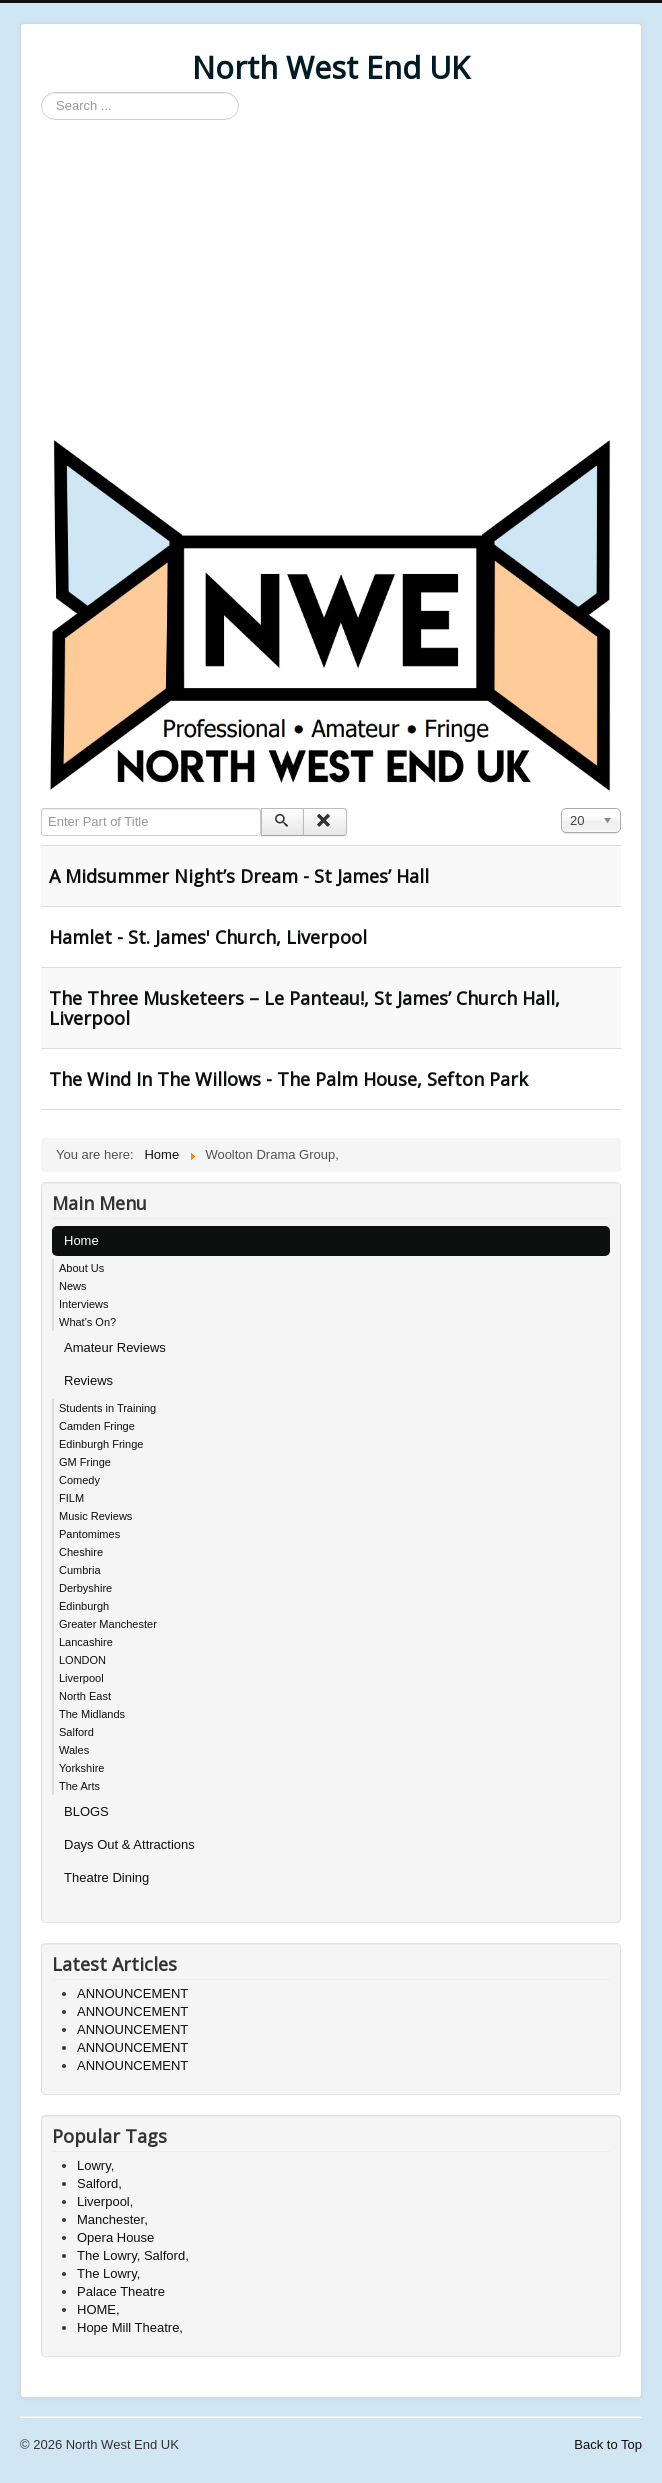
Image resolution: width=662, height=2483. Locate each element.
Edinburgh (84, 1606)
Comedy (79, 1480)
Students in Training (107, 1408)
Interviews (84, 1304)
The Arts (79, 1786)
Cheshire (81, 1552)
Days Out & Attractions (129, 1844)
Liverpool (81, 1678)
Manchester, (112, 2219)
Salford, (99, 2183)
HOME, (98, 2309)
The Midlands (92, 1714)
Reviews (88, 1380)
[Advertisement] (331, 280)
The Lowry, (108, 2273)
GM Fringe (85, 1462)
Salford (76, 1732)
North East (85, 1696)
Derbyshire (85, 1588)
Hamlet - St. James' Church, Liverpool (208, 937)
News (73, 1286)
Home (81, 1240)
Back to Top (608, 2444)
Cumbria (80, 1570)
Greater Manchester (108, 1624)
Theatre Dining (106, 1877)
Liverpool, (105, 2201)
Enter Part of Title (41, 808)
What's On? (87, 1322)
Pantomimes (89, 1534)
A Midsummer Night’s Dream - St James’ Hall (239, 876)
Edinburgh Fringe (101, 1444)
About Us (81, 1268)
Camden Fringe (97, 1426)
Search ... (41, 92)
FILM (71, 1498)
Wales (74, 1750)
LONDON (82, 1660)
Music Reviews (95, 1516)
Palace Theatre (121, 2291)
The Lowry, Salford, (133, 2255)
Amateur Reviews (115, 1347)
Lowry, (95, 2165)
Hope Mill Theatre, (130, 2327)
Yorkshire (81, 1768)
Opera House (115, 2237)
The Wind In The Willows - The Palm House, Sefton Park (288, 1079)
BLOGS (86, 1811)
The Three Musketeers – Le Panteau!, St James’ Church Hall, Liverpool (304, 1008)
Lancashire (86, 1642)
